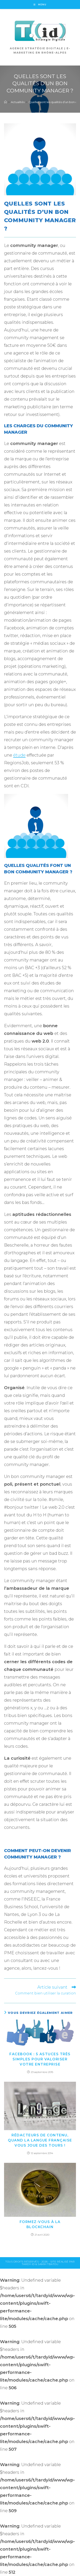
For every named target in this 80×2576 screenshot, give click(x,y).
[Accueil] (5, 102)
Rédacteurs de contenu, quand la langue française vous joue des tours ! (40, 2140)
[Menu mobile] (40, 4)
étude (19, 755)
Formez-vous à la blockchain (40, 2224)
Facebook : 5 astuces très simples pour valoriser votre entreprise (40, 2059)
